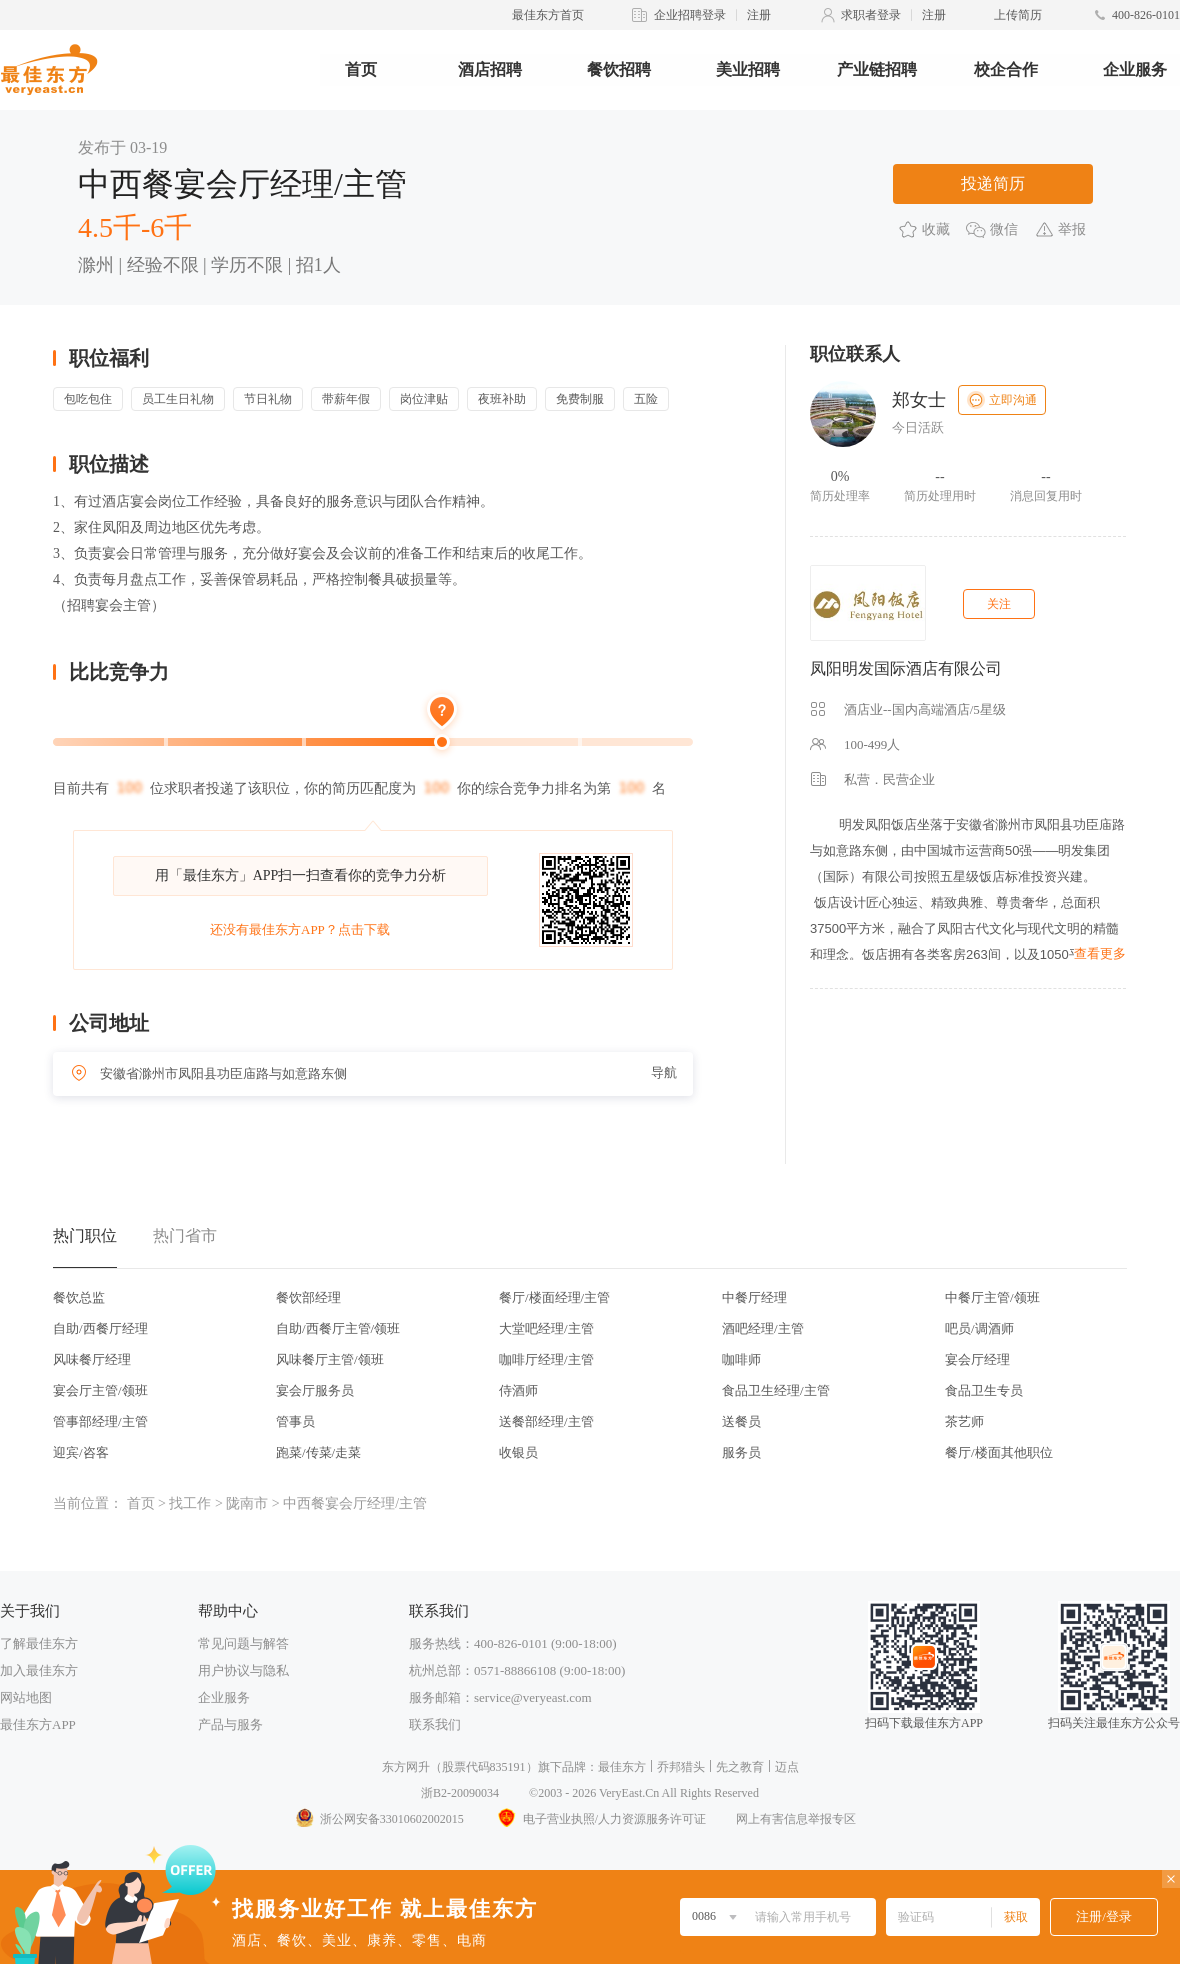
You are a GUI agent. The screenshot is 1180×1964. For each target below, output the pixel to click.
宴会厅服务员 (315, 1390)
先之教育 (740, 1767)
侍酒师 (518, 1390)
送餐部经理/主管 (546, 1421)
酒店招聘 (490, 69)
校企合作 (1006, 69)
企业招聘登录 (690, 15)
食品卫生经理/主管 (776, 1390)
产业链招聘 (877, 69)
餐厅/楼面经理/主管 (554, 1297)
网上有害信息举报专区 (796, 1819)
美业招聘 (748, 69)
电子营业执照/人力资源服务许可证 (600, 1819)
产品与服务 (230, 1724)
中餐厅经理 (754, 1297)
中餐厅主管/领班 (992, 1297)
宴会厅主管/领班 (100, 1390)
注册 (759, 15)
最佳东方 (622, 1767)
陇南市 (247, 1503)
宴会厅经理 (977, 1359)
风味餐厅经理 (92, 1359)
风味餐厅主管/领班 (330, 1359)
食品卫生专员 (984, 1390)
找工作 (190, 1503)
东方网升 (406, 1767)
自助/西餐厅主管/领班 (338, 1328)
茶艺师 (964, 1421)
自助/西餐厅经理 (100, 1328)
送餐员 (741, 1421)
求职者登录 (871, 15)
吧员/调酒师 (979, 1328)
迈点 (787, 1767)
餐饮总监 (79, 1297)
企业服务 (1135, 69)
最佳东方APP (38, 1724)
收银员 (518, 1452)
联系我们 (435, 1724)
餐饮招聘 (619, 69)
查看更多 (1100, 953)
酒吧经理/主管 (763, 1328)
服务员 (741, 1452)
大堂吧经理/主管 (546, 1328)
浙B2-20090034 (460, 1793)
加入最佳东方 (39, 1670)
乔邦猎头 (681, 1767)
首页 (361, 69)
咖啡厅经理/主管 (546, 1359)
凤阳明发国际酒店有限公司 (906, 668)
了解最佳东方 (39, 1643)
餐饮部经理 (308, 1297)
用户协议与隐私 (243, 1670)
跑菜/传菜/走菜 (318, 1452)
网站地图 (26, 1697)
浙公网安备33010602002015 (379, 1819)
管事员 (295, 1421)
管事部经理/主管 (100, 1421)
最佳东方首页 (548, 15)
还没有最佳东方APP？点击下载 (300, 929)
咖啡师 (741, 1359)
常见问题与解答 (243, 1643)
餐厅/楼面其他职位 (999, 1452)
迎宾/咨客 (81, 1452)
